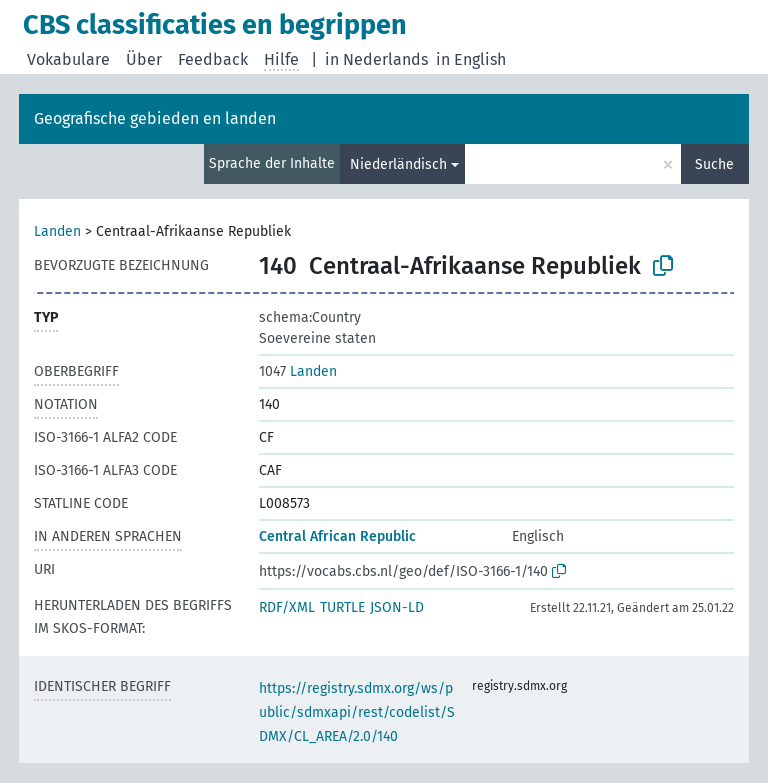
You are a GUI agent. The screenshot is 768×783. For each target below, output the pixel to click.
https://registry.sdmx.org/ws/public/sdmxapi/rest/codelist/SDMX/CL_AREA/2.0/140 (357, 712)
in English (471, 59)
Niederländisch (398, 164)
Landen (57, 231)
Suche (714, 164)
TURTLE (342, 607)
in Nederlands (376, 59)
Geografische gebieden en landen (155, 118)
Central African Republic (337, 536)
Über (144, 59)
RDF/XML (287, 607)
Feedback (213, 59)
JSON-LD (397, 607)
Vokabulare (68, 59)
